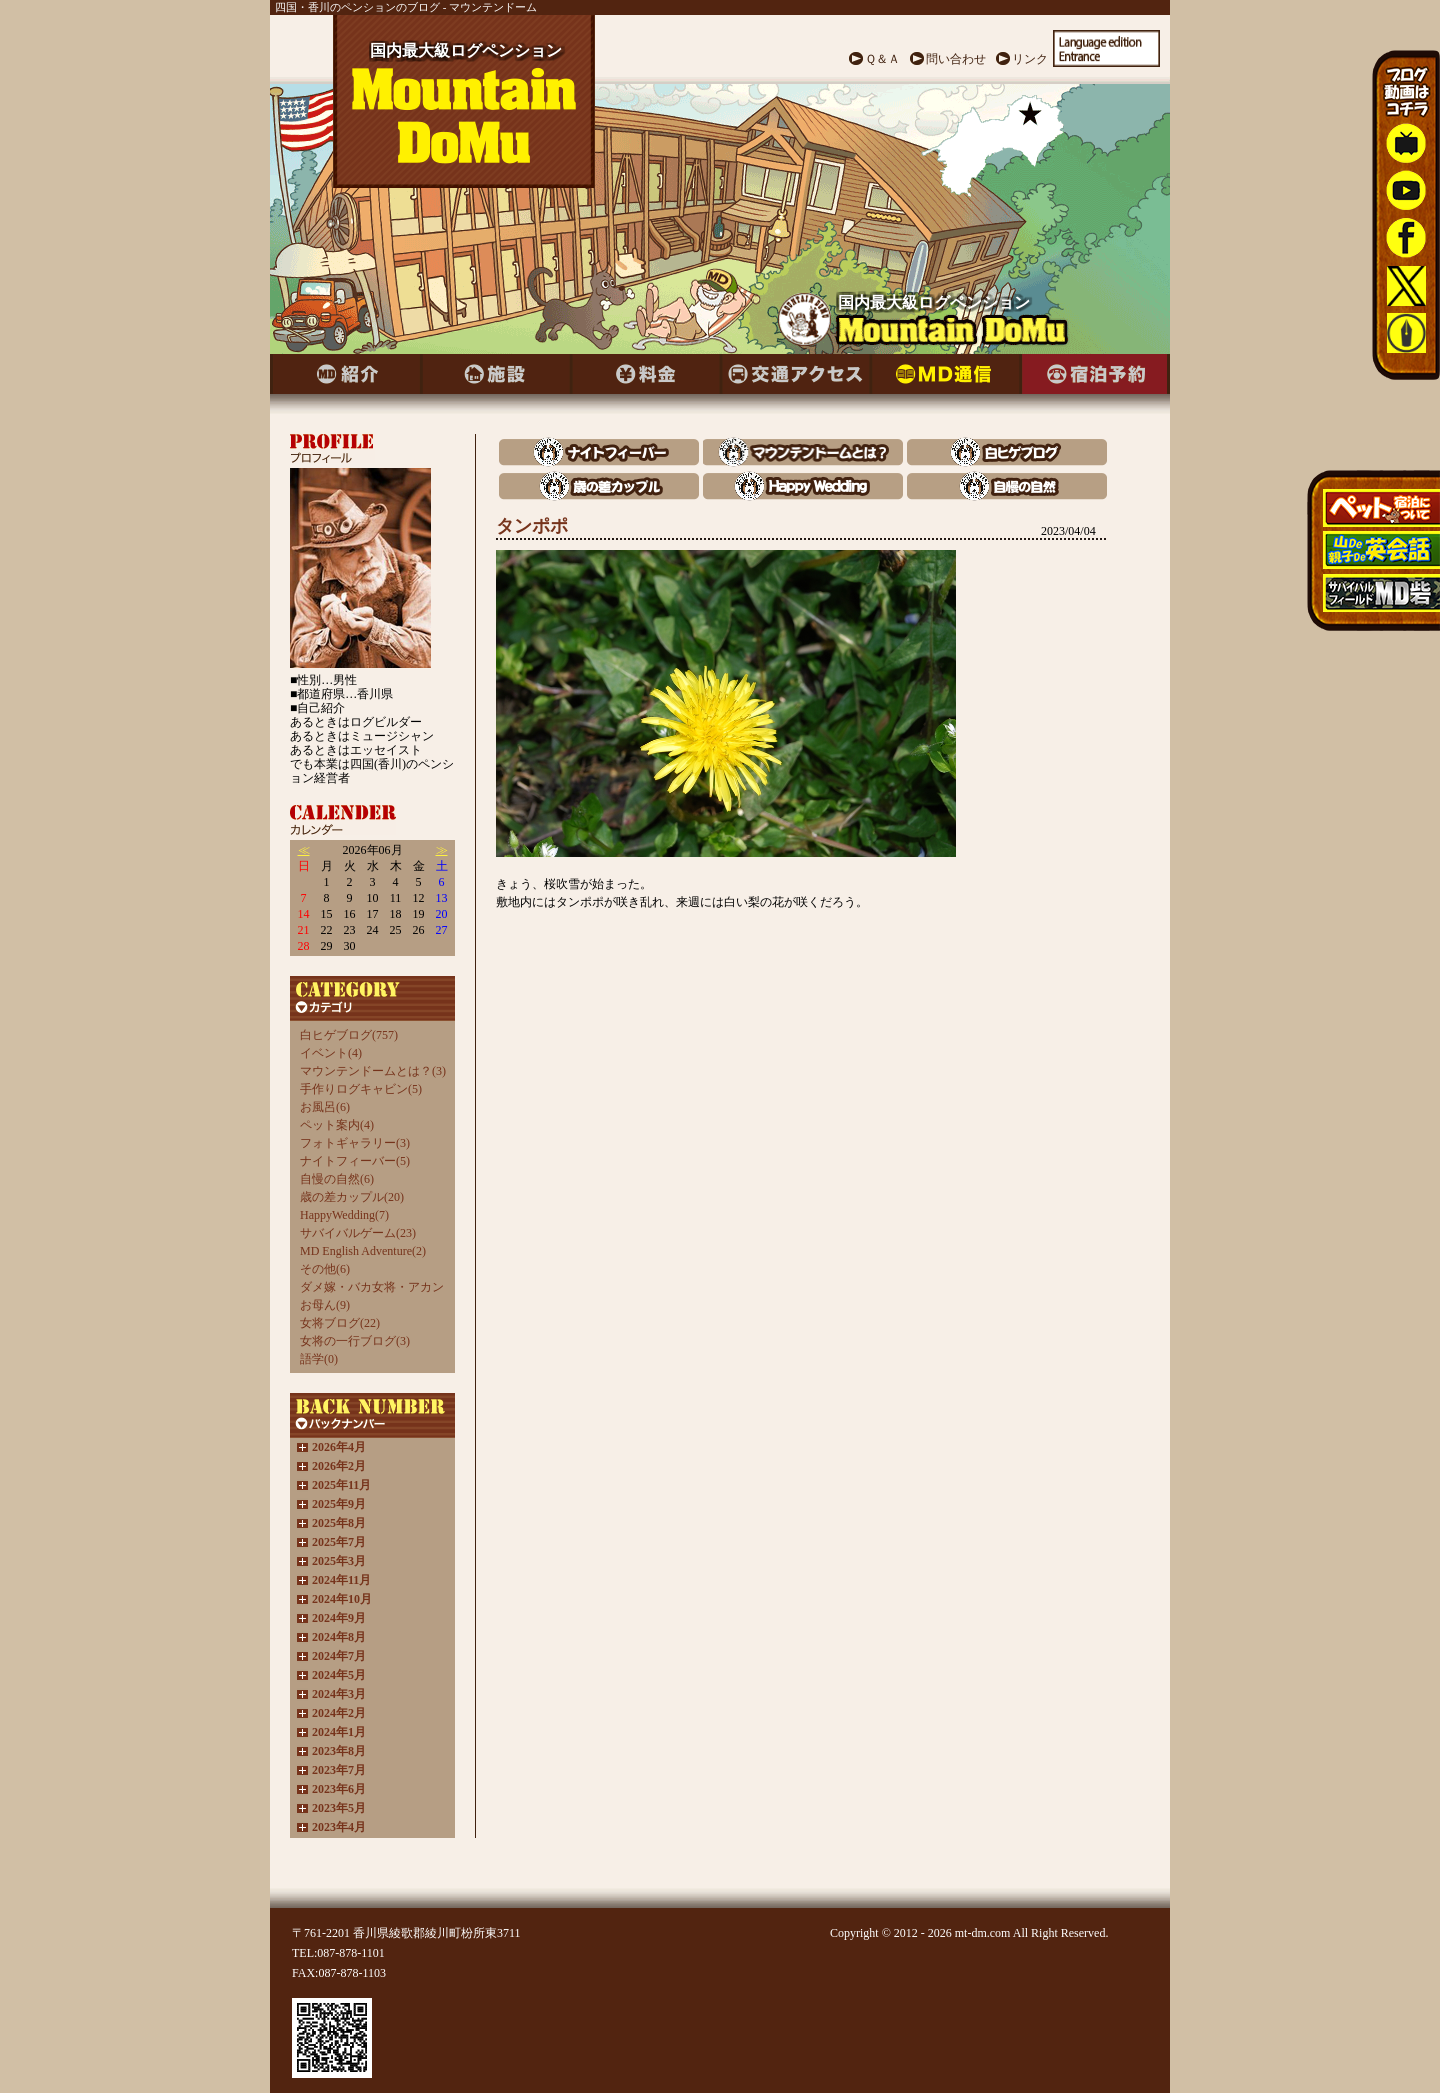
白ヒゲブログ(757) (349, 1035)
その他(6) (325, 1269)
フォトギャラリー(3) (355, 1143)
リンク (1030, 59)
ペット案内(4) (337, 1125)
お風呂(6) (325, 1107)
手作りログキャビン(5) (361, 1089)
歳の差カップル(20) (352, 1197)
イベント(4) (331, 1053)
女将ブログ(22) (340, 1323)
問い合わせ (956, 59)
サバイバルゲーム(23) (358, 1233)
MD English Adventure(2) (363, 1251)
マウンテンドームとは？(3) (373, 1071)
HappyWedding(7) (344, 1215)
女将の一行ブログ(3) (355, 1341)
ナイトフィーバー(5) (355, 1161)
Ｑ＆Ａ (882, 59)
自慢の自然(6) (337, 1179)
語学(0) (319, 1359)
